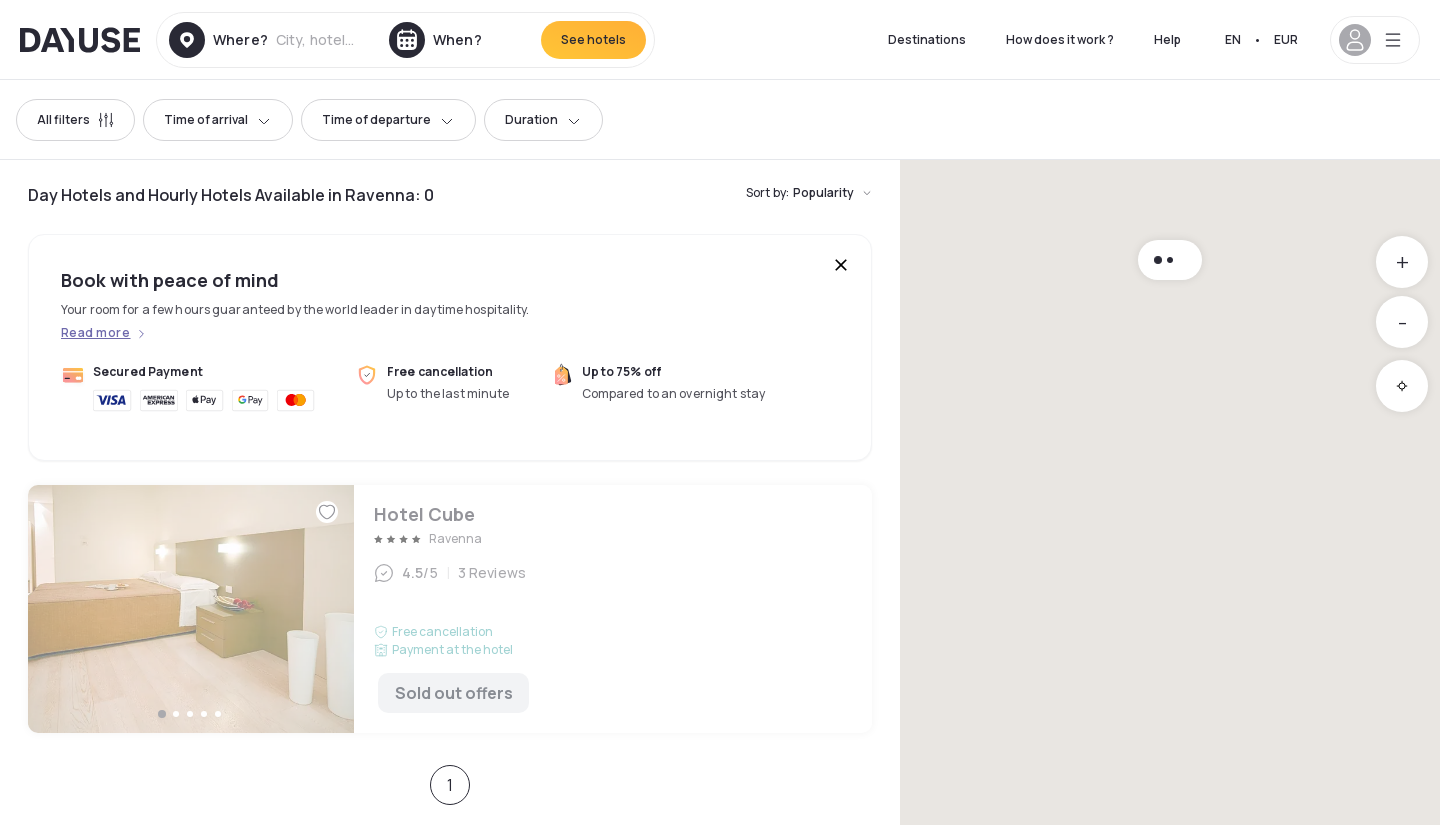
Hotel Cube (450, 609)
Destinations (927, 39)
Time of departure (388, 119)
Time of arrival (218, 119)
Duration (543, 119)
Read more (95, 333)
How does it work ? (1060, 39)
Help (1167, 39)
